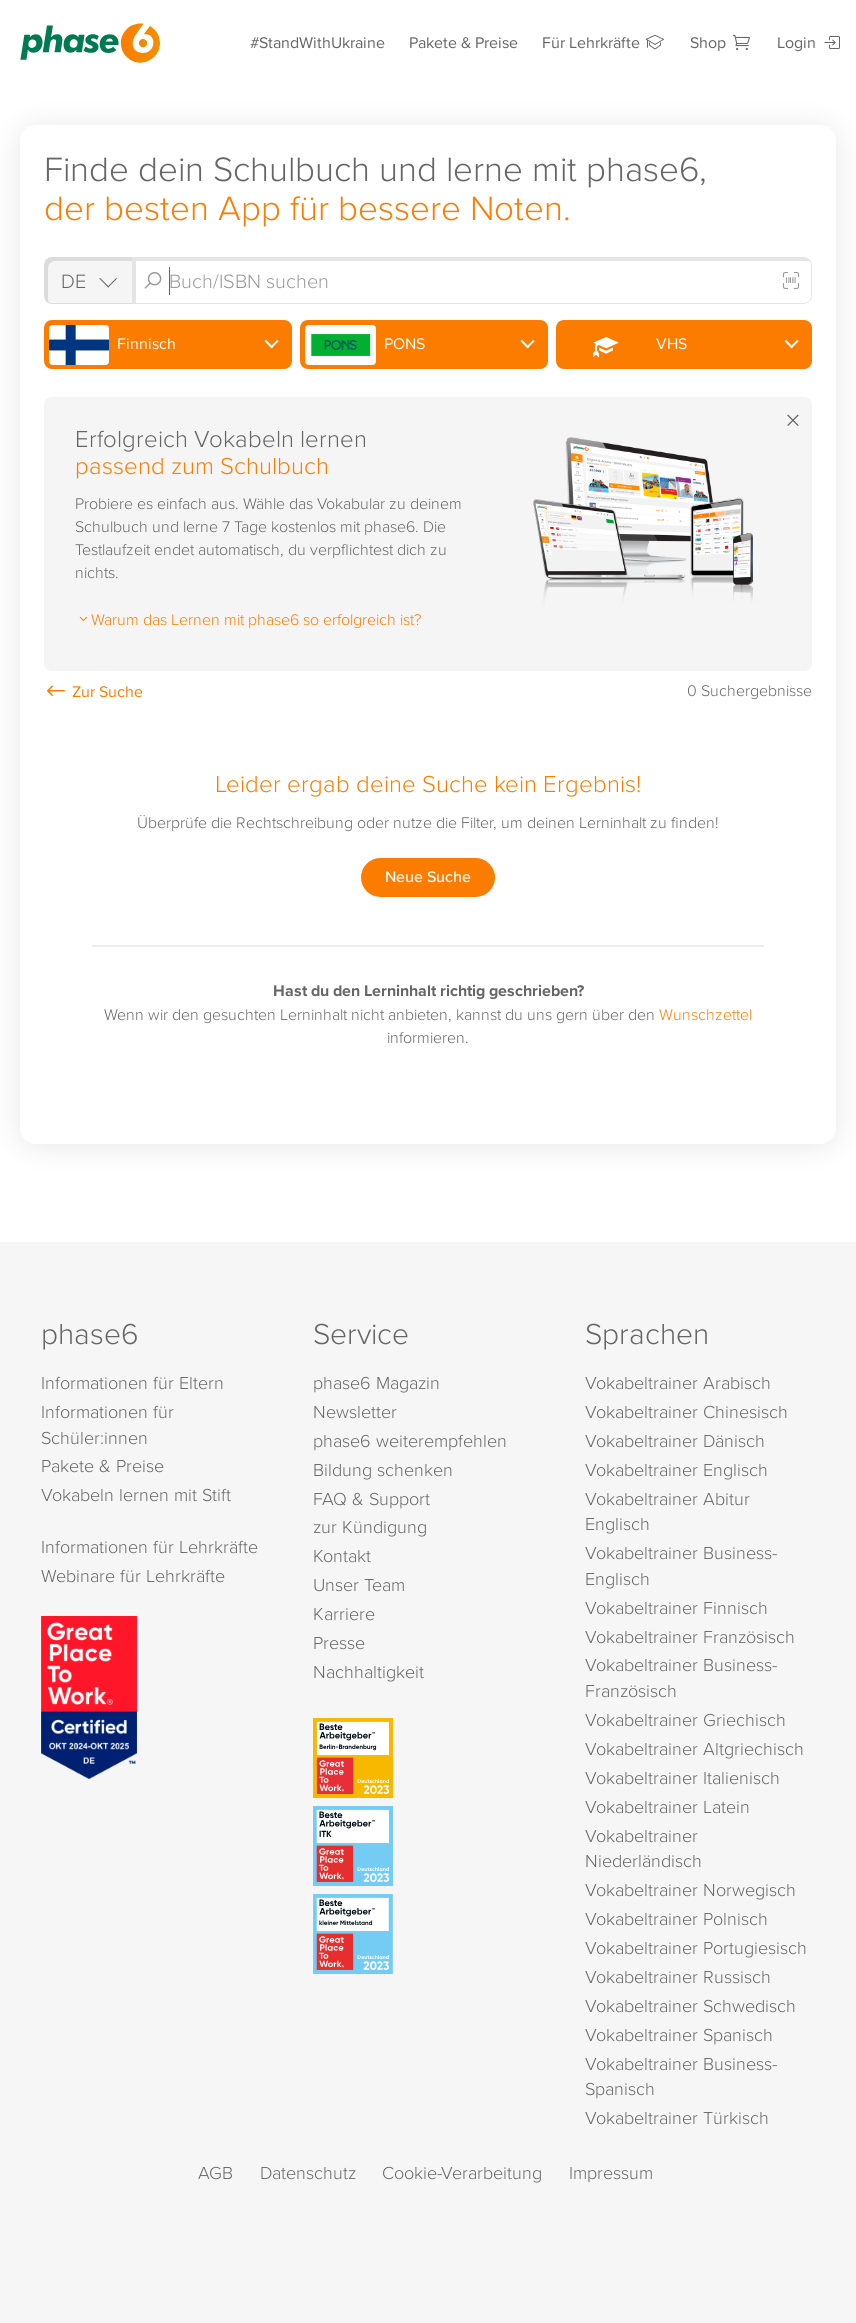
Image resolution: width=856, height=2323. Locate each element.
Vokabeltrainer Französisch (690, 1636)
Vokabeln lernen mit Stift (136, 1494)
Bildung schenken (383, 1469)
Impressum (611, 2172)
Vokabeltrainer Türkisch (677, 2117)
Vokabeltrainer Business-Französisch (681, 1677)
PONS (365, 345)
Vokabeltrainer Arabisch (678, 1382)
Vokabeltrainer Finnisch (676, 1607)
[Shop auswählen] (88, 280)
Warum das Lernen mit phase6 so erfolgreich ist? (248, 619)
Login (810, 42)
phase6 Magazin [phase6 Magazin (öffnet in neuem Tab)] (376, 1382)
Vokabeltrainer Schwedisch (690, 2005)
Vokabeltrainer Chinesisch (686, 1411)
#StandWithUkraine (317, 42)
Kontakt (342, 1555)
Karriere (344, 1613)
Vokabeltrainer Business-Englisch (681, 1565)
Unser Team (359, 1584)
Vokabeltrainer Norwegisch (690, 1889)
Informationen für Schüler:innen (107, 1424)
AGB (215, 2172)
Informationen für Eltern (132, 1382)
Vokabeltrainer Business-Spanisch (681, 2076)
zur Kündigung (370, 1526)
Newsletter (355, 1411)
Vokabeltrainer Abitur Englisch (667, 1511)
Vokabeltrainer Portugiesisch (696, 1947)
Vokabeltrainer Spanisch (679, 2034)
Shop (721, 42)
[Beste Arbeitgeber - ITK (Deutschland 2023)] (431, 1846)
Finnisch (112, 345)
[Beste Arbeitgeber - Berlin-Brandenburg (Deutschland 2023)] (431, 1758)
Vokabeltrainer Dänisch (675, 1440)
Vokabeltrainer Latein (667, 1806)
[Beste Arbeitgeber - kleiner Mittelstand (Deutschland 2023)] (431, 1934)
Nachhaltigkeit (368, 1671)
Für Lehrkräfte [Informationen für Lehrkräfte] (604, 42)
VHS (624, 345)
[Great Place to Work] (89, 1696)
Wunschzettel (705, 1014)
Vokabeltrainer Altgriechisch (694, 1748)
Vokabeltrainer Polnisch (676, 1918)
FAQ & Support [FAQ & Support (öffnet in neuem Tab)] (371, 1498)
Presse (339, 1642)
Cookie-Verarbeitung (462, 2172)
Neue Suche (428, 876)
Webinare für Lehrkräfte (133, 1575)
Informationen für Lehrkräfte (149, 1546)
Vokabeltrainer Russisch (678, 1976)
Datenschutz (308, 2172)
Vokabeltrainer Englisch (676, 1469)
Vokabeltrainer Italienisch (682, 1777)
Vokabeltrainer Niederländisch (643, 1848)
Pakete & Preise (463, 42)
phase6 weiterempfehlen (410, 1440)
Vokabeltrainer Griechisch (685, 1719)
